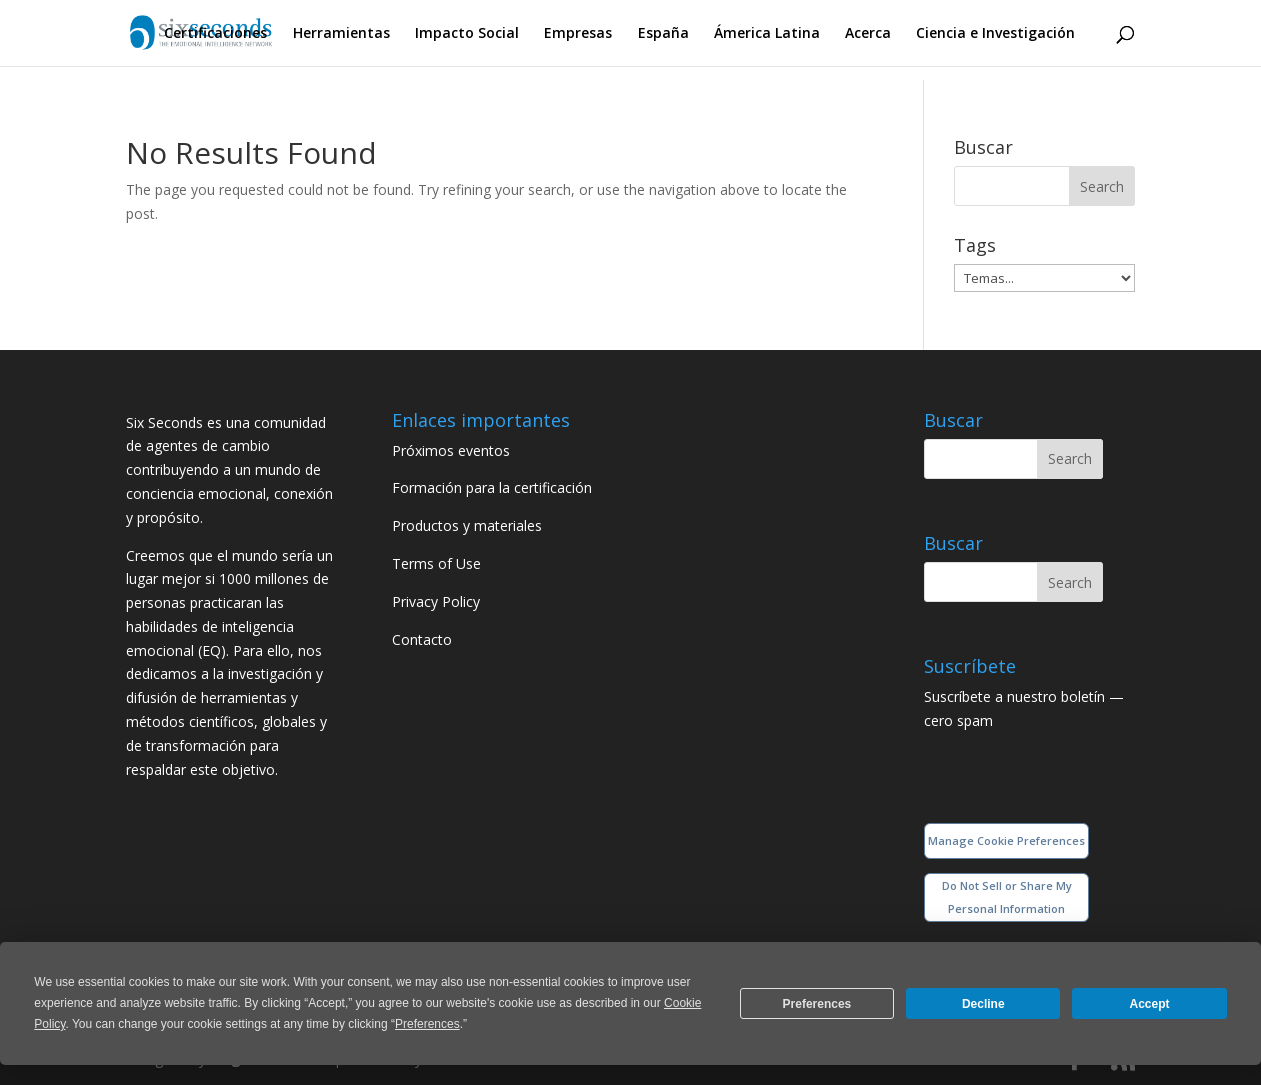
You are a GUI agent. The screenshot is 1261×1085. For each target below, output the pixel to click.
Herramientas (341, 34)
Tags (975, 245)
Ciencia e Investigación (995, 34)
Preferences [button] (427, 1024)
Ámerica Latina (767, 34)
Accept (1150, 1004)
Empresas (578, 34)
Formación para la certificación (492, 487)
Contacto (422, 639)
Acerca (868, 34)
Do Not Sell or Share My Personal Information (1007, 897)
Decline (983, 1004)
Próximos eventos (451, 450)
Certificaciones (215, 34)
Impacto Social (467, 34)
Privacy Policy (436, 601)
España (663, 34)
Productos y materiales (467, 525)
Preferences (817, 1004)
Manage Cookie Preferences (1006, 840)
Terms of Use (436, 563)
